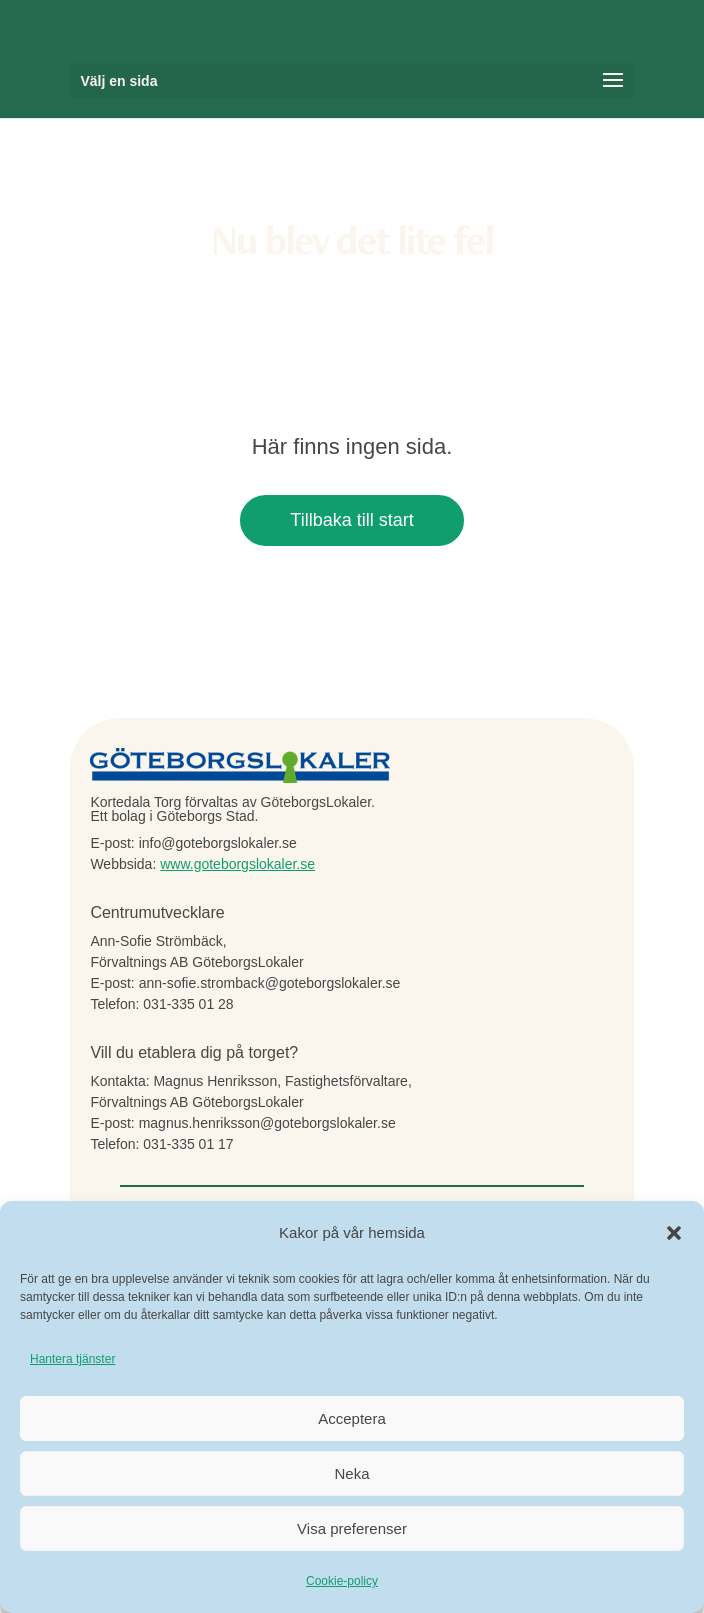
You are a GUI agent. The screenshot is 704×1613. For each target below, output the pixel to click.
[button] (674, 1233)
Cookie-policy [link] (342, 1581)
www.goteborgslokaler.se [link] (237, 864)
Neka (351, 1473)
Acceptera (352, 1418)
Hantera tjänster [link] (72, 1359)
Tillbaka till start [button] (351, 520)
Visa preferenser (352, 1528)
